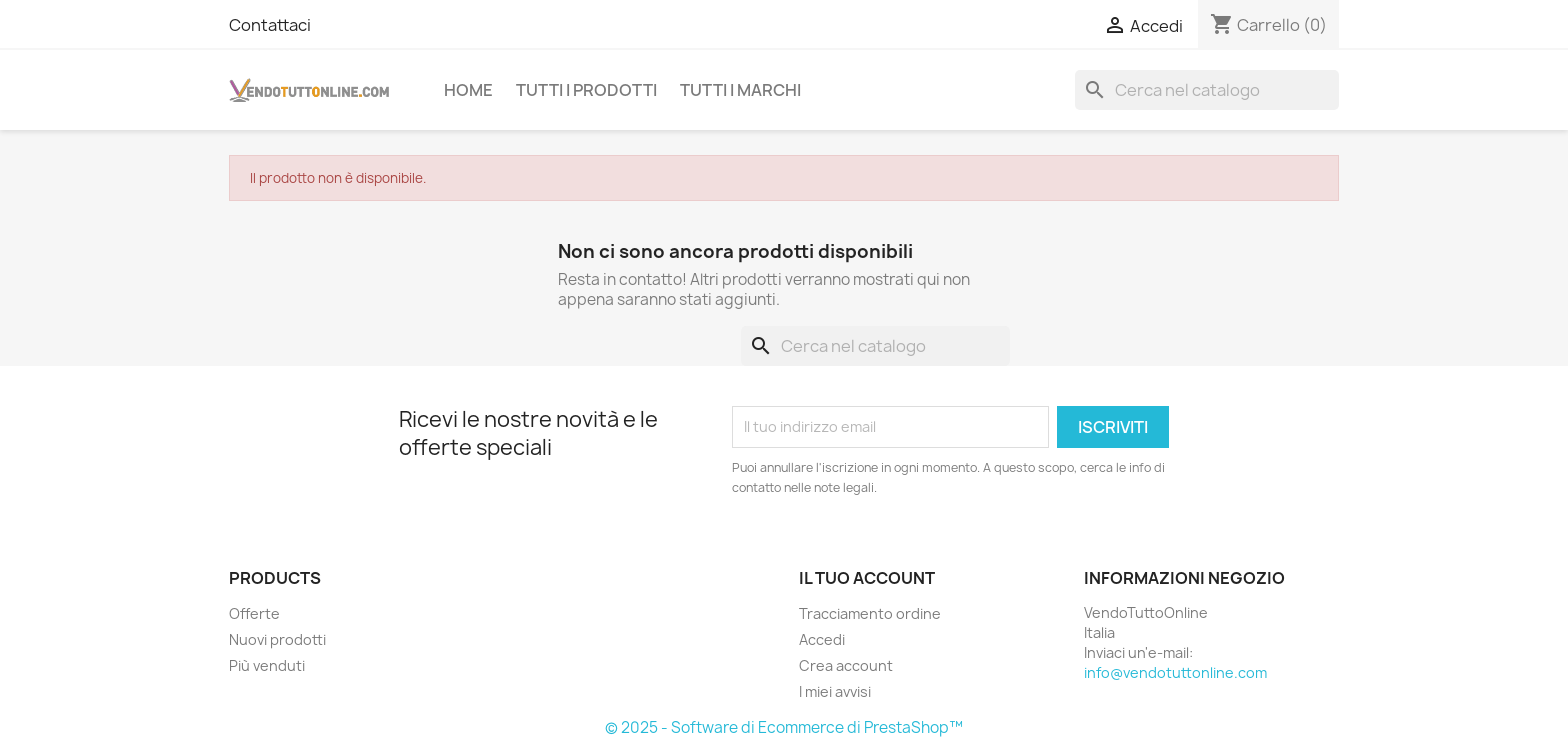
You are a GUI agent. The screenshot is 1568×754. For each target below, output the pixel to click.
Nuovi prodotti (277, 639)
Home (468, 90)
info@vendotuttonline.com (1175, 672)
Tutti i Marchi (740, 90)
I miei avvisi (835, 691)
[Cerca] (1207, 90)
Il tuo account (867, 578)
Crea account (846, 665)
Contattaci (270, 25)
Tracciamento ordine (870, 613)
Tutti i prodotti (586, 90)
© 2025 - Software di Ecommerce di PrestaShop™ (784, 727)
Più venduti (267, 665)
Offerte (254, 613)
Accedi (822, 639)
